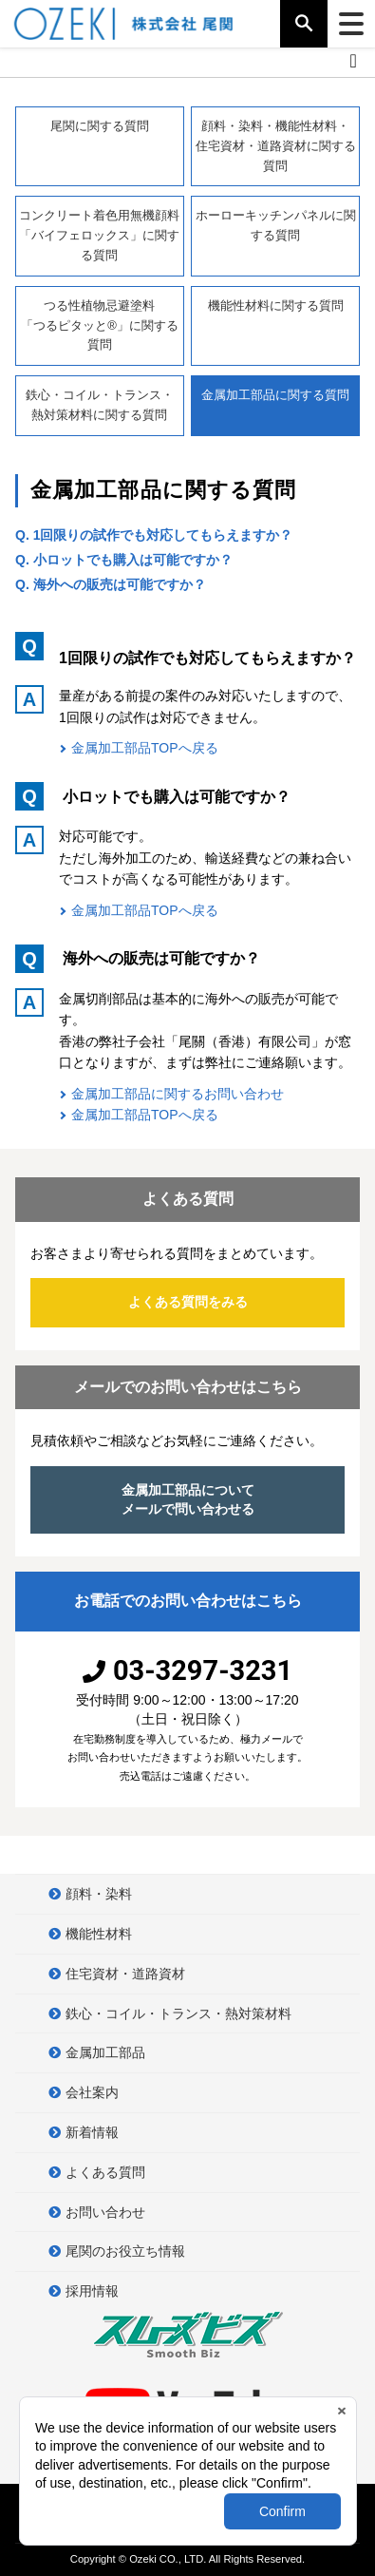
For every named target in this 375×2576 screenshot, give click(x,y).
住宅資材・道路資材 (125, 1973)
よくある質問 (105, 2172)
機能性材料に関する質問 (276, 305)
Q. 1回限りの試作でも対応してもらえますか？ (153, 535)
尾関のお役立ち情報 (125, 2251)
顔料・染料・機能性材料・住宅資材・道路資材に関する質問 (276, 146)
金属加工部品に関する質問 (275, 405)
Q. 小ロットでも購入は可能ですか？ (124, 559)
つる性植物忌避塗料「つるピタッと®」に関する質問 (99, 325)
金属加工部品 (105, 2052)
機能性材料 (99, 1933)
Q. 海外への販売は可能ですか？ (110, 584)
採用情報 (92, 2291)
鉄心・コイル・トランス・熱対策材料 (178, 2013)
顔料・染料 (99, 1893)
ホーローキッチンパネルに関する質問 (276, 225)
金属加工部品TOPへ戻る (144, 747)
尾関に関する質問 (99, 126)
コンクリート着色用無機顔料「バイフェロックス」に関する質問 (99, 235)
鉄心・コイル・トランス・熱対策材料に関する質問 (100, 405)
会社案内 (92, 2092)
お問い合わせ (105, 2212)
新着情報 (92, 2132)
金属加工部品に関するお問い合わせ (177, 1093)
